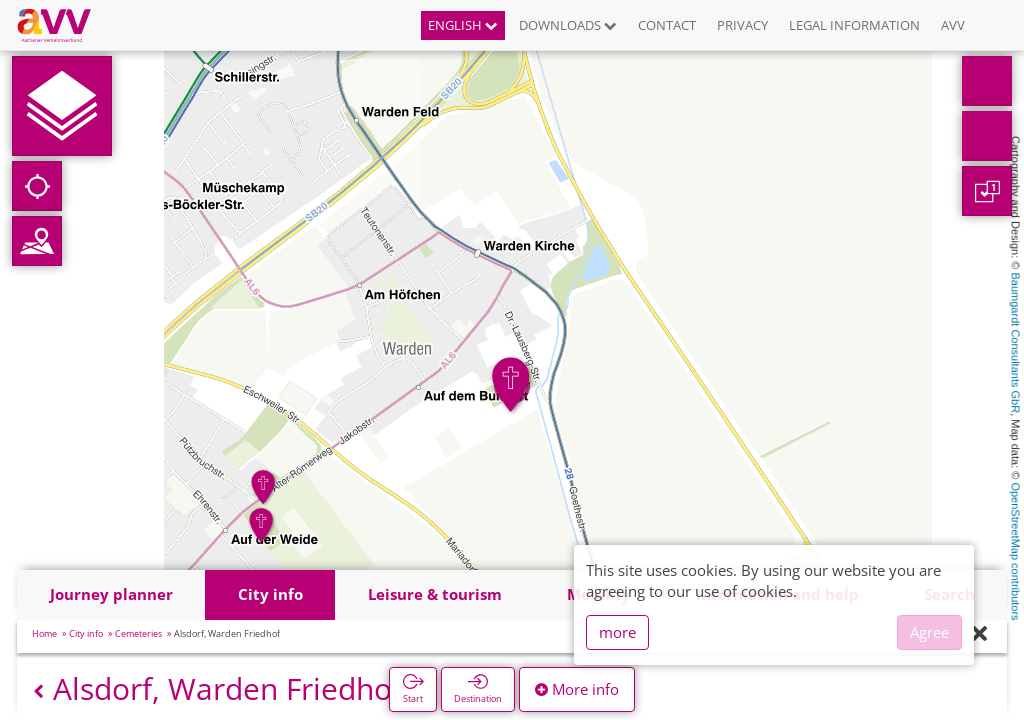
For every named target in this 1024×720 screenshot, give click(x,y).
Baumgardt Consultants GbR (1016, 343)
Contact (667, 25)
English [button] (463, 25)
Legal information (854, 25)
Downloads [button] (568, 25)
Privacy (742, 25)
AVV (953, 25)
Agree (929, 632)
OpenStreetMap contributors (1016, 551)
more (617, 632)
